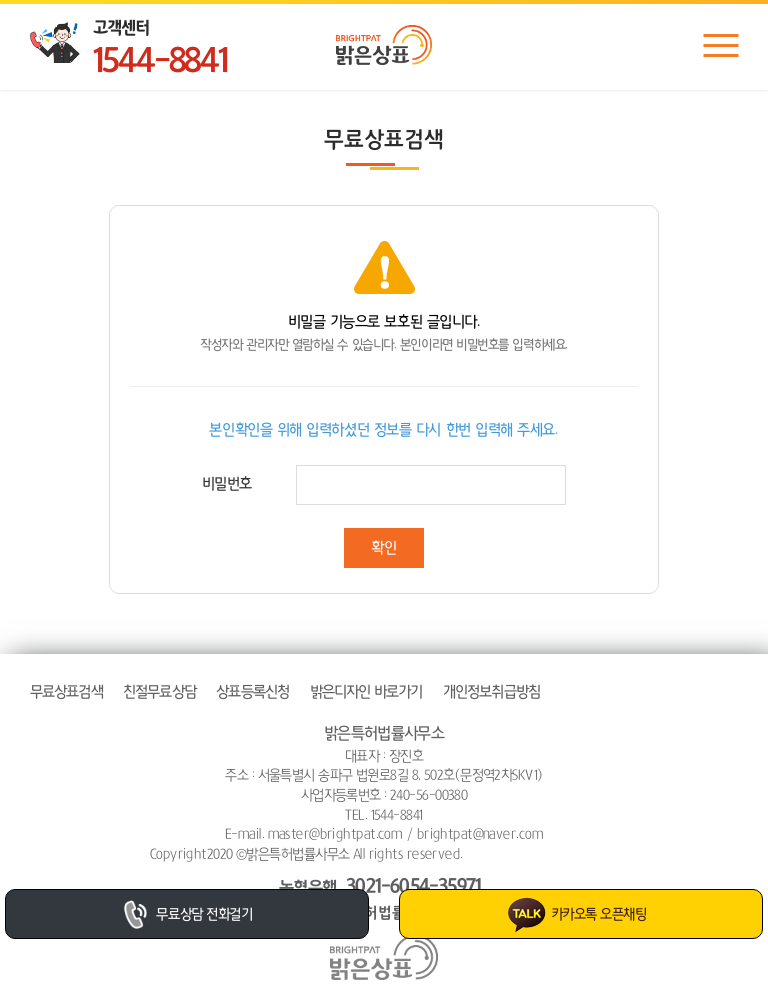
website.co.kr (579, 854)
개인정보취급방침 (491, 691)
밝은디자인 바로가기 (366, 691)
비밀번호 (227, 483)
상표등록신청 (252, 691)
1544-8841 (160, 61)
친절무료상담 (159, 691)
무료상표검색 (66, 691)
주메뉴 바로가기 (0, 0)
